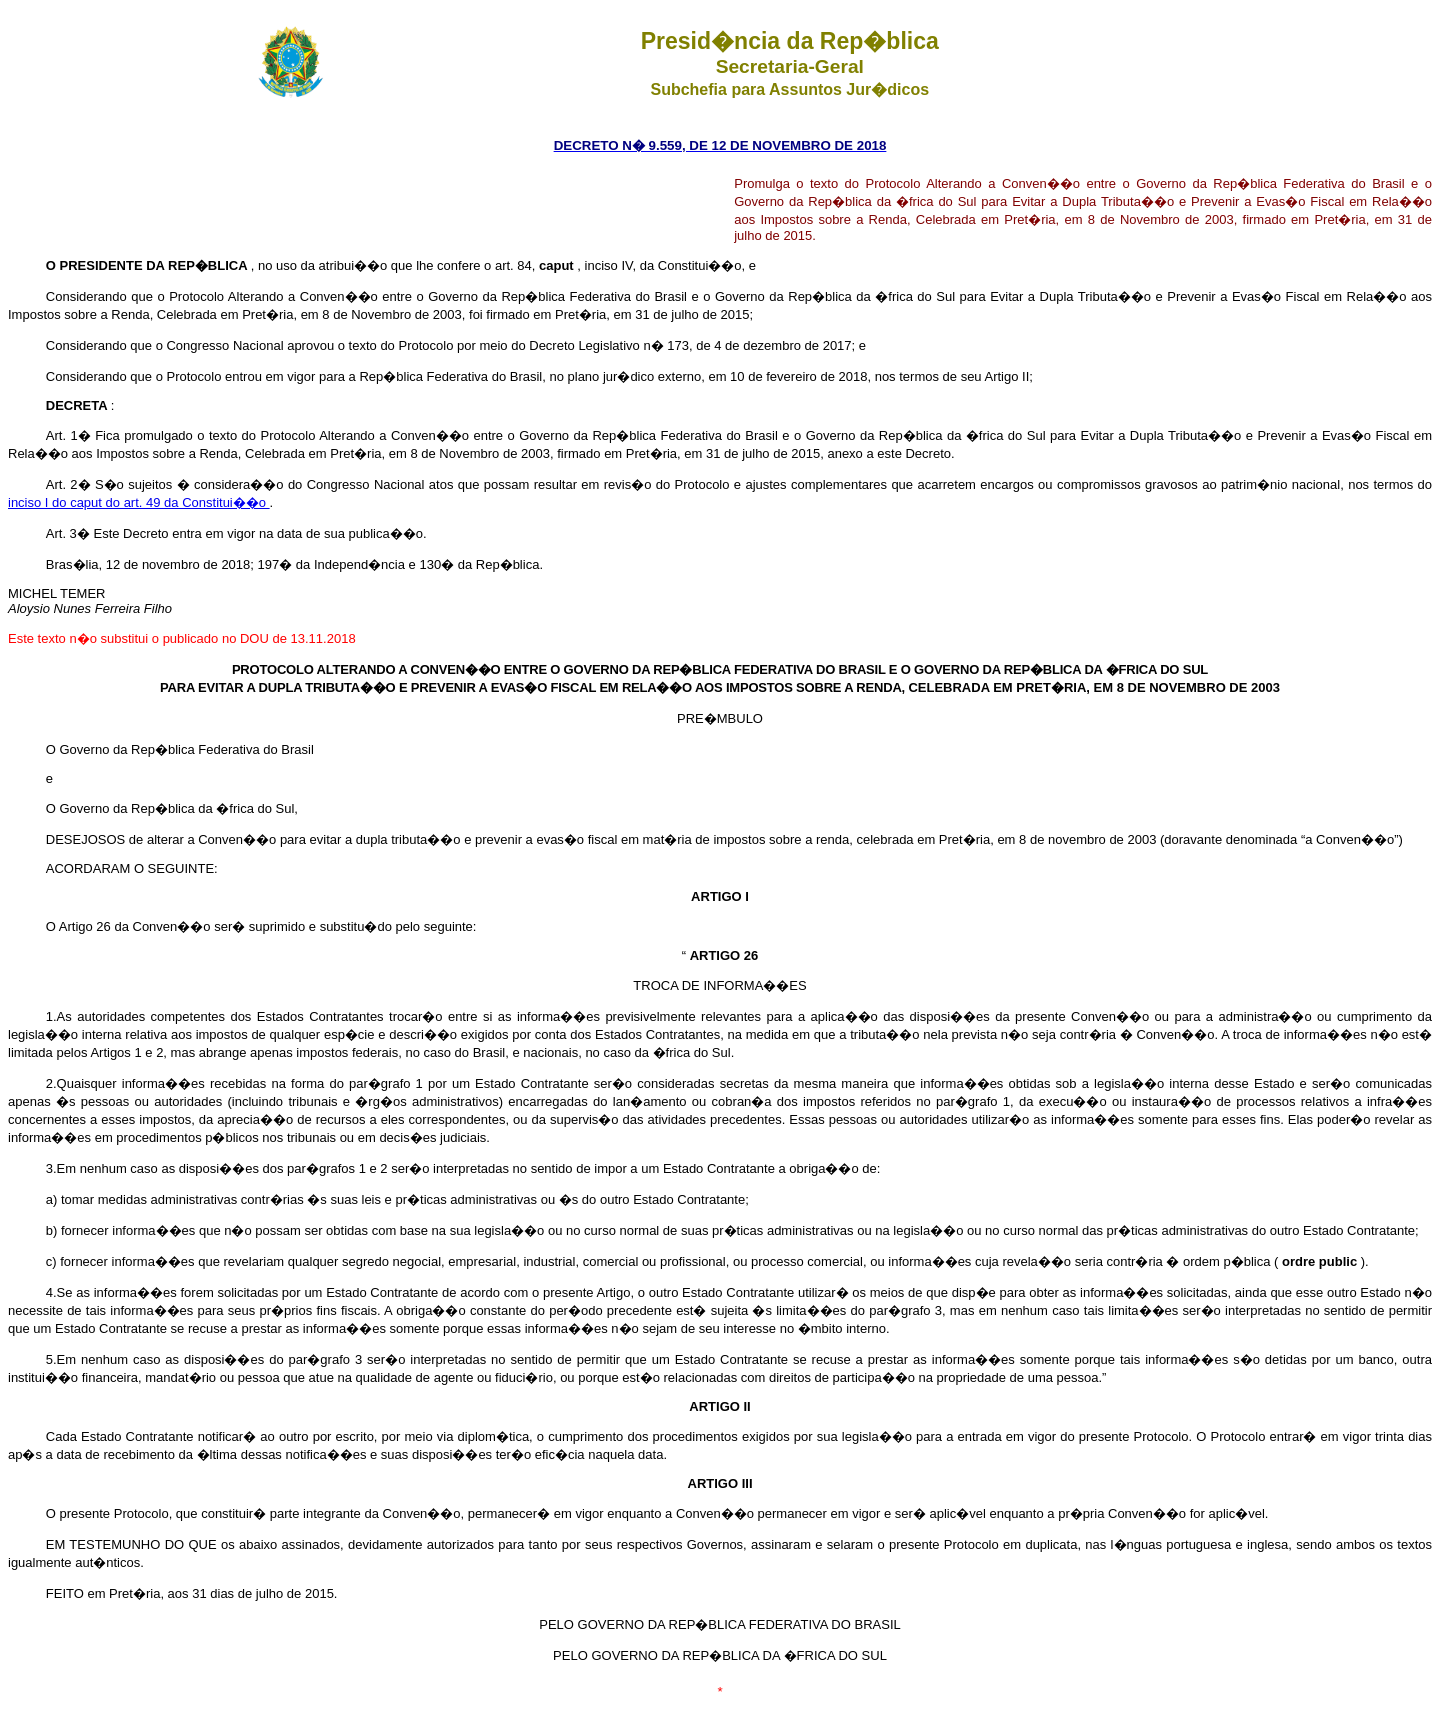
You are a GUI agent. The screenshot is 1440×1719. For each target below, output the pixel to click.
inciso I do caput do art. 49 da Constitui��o (139, 502)
